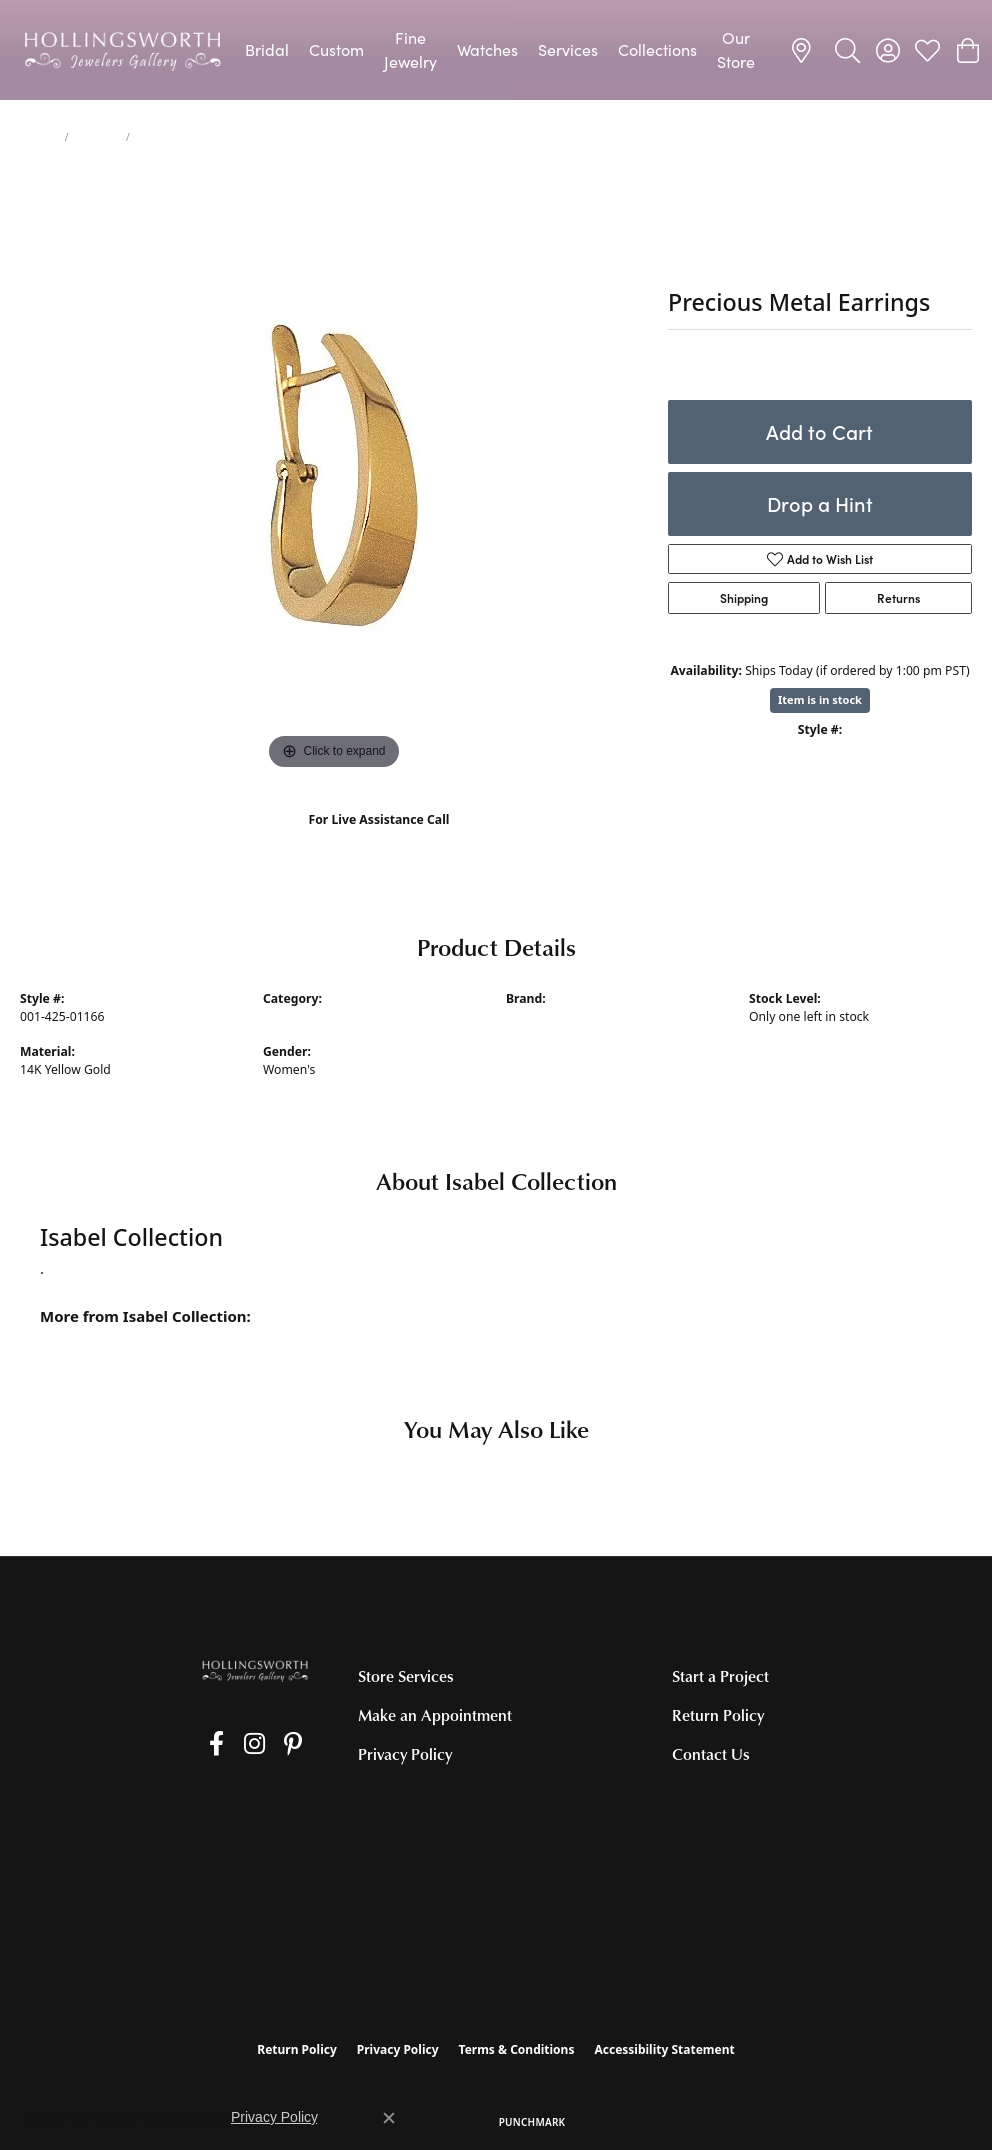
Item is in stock (820, 699)
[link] (804, 50)
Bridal (267, 49)
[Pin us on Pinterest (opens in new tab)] (265, 1744)
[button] (847, 50)
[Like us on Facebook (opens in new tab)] (207, 1744)
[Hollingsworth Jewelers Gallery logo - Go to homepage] (122, 50)
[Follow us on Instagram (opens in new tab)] (235, 1744)
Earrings (97, 137)
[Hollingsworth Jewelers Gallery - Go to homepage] (255, 1669)
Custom (336, 49)
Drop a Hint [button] (820, 503)
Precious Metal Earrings (330, 1016)
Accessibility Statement (664, 2049)
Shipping (744, 598)
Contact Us (711, 1754)
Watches (487, 49)
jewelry (38, 137)
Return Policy (718, 1715)
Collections (657, 49)
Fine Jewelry (410, 49)
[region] (334, 475)
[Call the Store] (77, 1802)
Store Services (406, 1676)
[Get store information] (86, 1827)
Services (568, 49)
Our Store (736, 49)
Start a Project (720, 1676)
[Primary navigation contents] (500, 50)
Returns (898, 598)
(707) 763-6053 (378, 840)
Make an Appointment (435, 1715)
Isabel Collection (553, 1016)
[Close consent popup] (389, 2118)
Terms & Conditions (517, 2049)
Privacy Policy (405, 1754)
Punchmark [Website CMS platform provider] (532, 2122)
